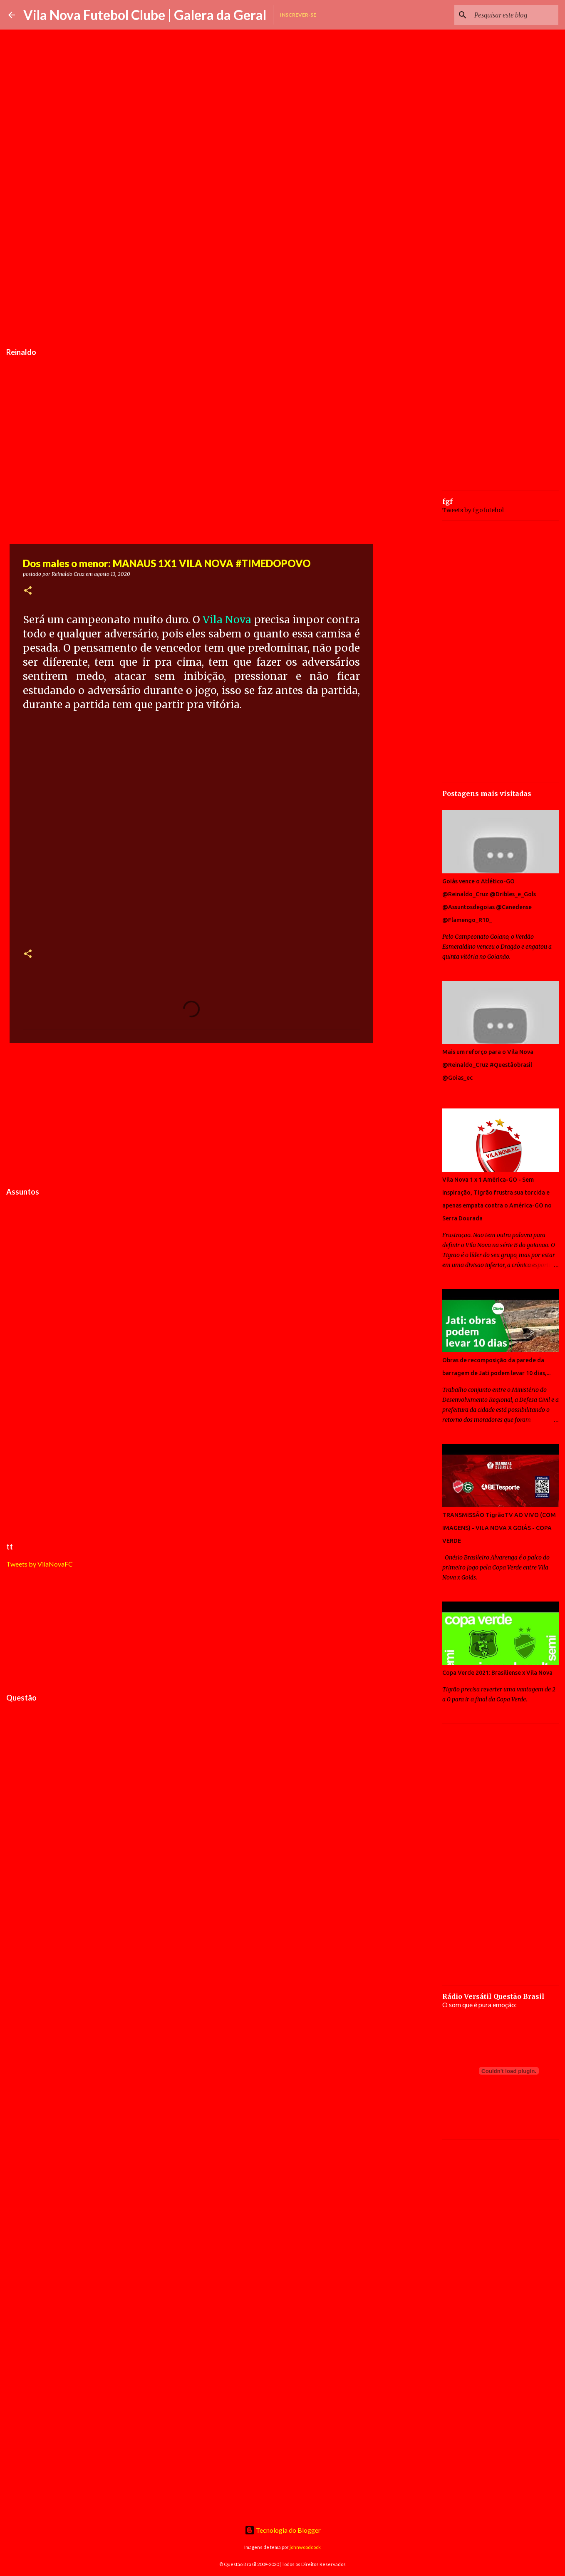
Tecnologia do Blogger (283, 2530)
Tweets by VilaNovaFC (39, 1564)
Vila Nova (227, 619)
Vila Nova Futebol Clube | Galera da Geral (144, 15)
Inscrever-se (298, 15)
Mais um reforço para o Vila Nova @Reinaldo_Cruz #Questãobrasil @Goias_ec (487, 1065)
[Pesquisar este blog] (514, 15)
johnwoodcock (305, 2547)
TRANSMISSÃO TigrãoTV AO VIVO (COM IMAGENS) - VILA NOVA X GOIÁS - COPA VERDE (499, 1528)
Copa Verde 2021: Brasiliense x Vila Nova (497, 1672)
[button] (28, 591)
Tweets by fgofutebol (473, 510)
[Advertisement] (191, 280)
